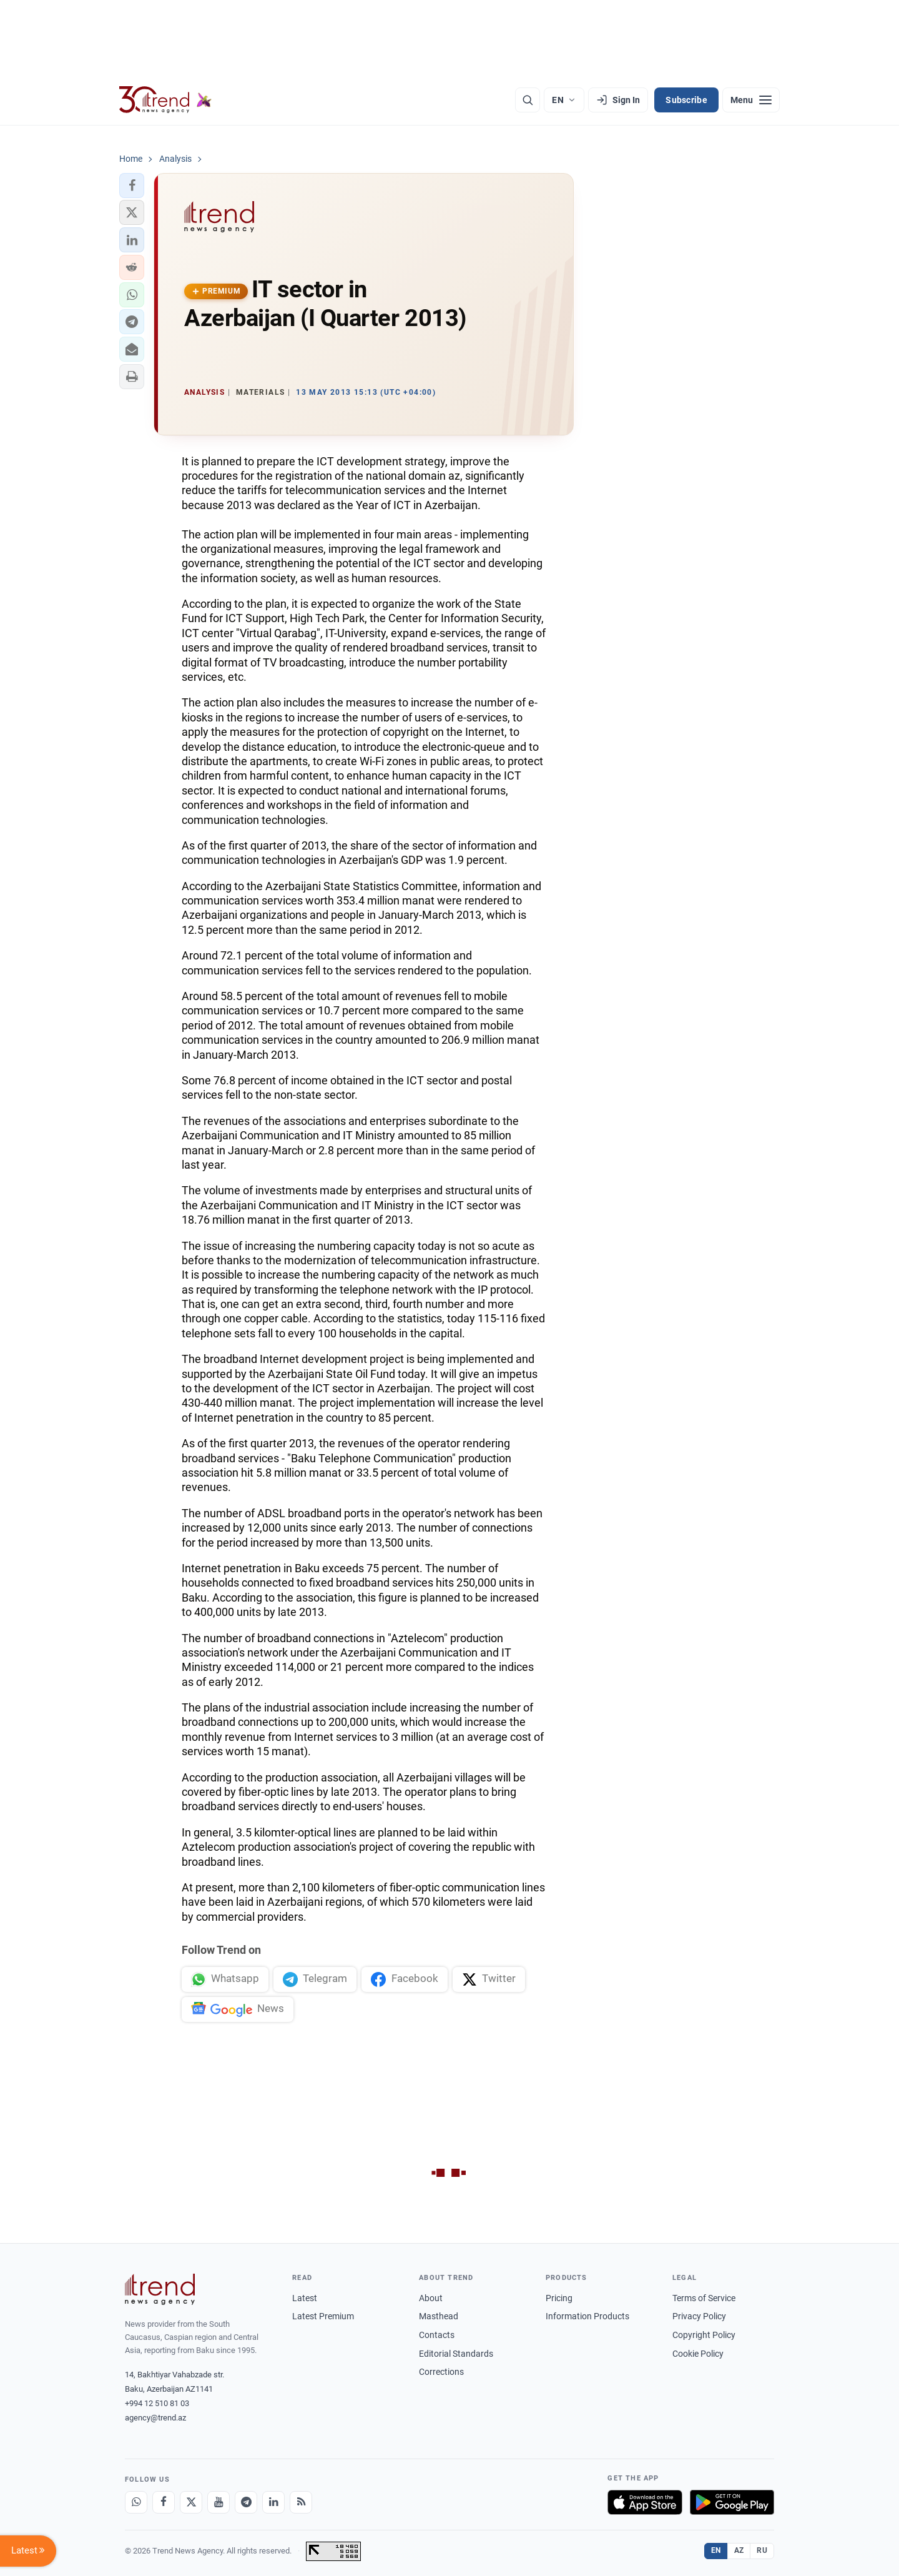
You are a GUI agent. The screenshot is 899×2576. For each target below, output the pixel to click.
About (431, 2298)
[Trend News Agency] (160, 2289)
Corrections (441, 2372)
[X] (191, 2502)
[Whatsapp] (136, 2502)
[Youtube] (218, 2502)
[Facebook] (163, 2502)
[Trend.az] (165, 100)
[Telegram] (246, 2502)
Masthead (438, 2316)
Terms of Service (703, 2298)
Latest (304, 2298)
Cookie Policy (698, 2354)
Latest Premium (323, 2316)
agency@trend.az (155, 2417)
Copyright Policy (703, 2335)
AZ (739, 2550)
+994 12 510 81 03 (157, 2403)
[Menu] (751, 99)
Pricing (559, 2298)
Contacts (436, 2335)
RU (762, 2550)
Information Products (587, 2316)
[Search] (527, 99)
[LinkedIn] (273, 2502)
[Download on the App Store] (644, 2502)
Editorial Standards (456, 2354)
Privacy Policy (699, 2316)
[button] (132, 185)
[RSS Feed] (301, 2502)
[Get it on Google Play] (732, 2502)
